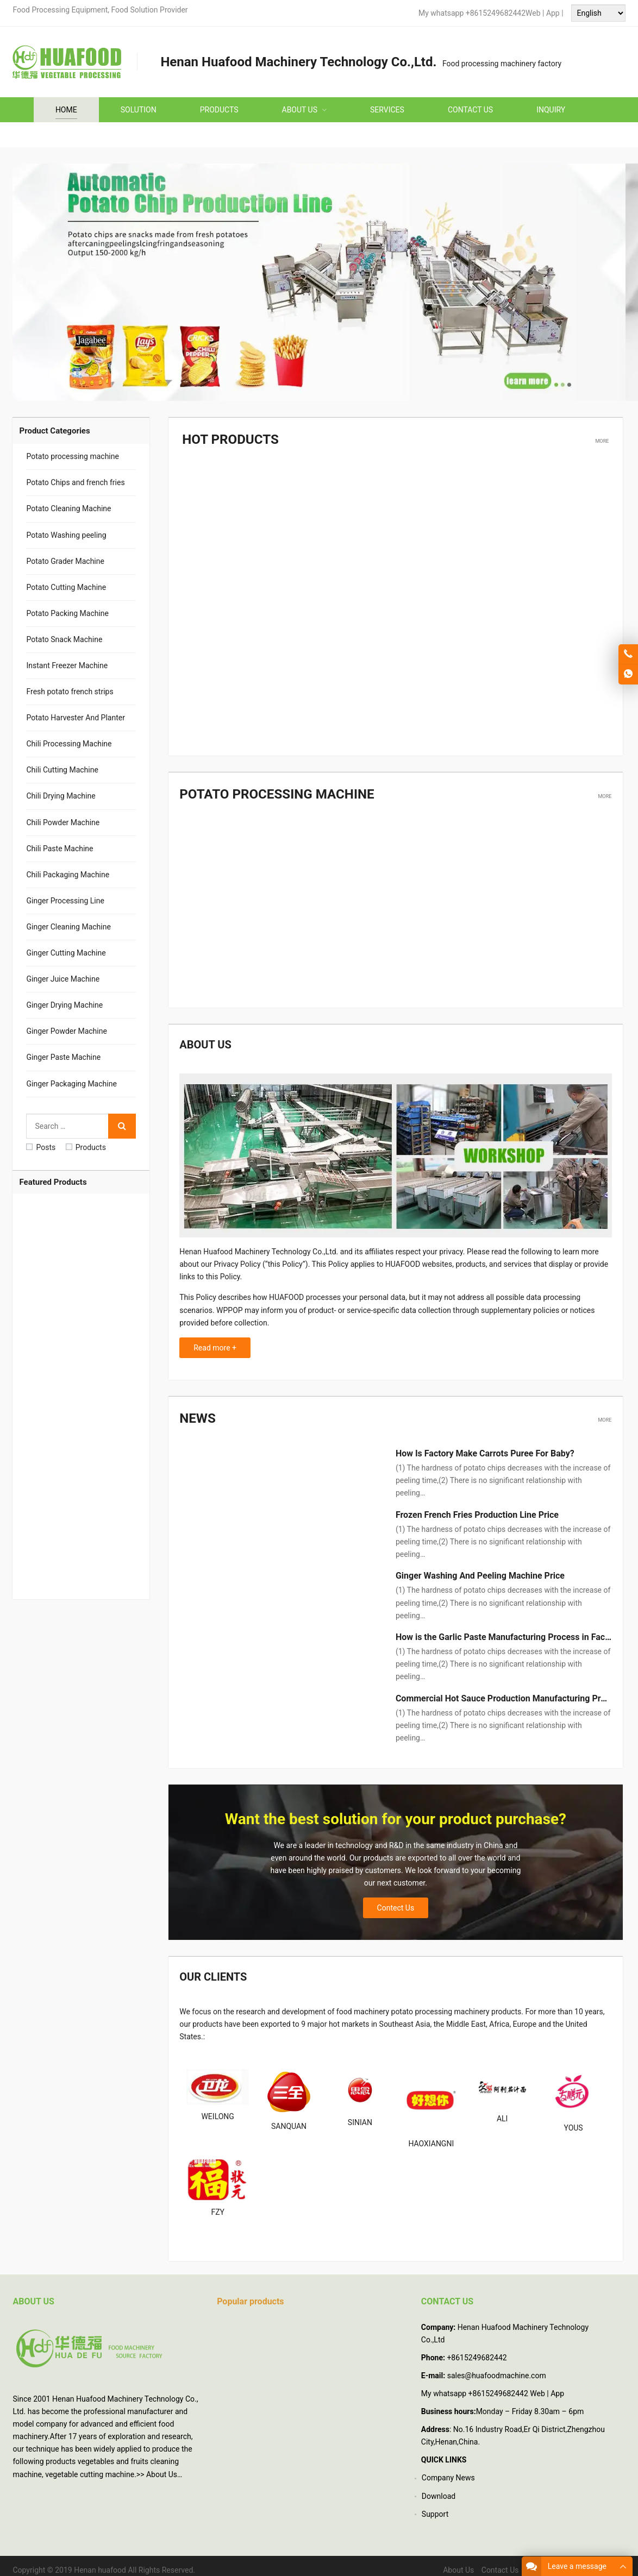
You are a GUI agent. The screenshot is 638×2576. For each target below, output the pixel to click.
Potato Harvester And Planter (75, 717)
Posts (40, 1147)
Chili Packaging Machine (67, 874)
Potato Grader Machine (65, 561)
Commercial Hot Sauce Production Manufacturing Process (510, 1690)
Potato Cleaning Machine (68, 508)
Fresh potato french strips (69, 691)
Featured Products (52, 1182)
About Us (161, 2465)
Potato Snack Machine (64, 639)
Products (86, 1147)
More (602, 438)
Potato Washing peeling (66, 535)
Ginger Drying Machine (64, 1005)
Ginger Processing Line (65, 900)
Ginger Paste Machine (63, 1057)
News (194, 1410)
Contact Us (500, 2561)
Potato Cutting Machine (66, 587)
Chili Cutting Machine (62, 769)
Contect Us (396, 1899)
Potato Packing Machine (67, 613)
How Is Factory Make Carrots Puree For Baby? (485, 1445)
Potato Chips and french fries (75, 482)
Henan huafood (100, 2561)
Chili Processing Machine (68, 743)
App (553, 13)
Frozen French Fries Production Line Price (477, 1506)
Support (435, 2505)
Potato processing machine (260, 789)
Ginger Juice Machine (62, 979)
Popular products (250, 2293)
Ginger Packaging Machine (71, 1083)
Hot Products (222, 437)
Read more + (214, 1341)
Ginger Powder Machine (66, 1031)
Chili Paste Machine (59, 848)
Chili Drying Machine (60, 795)
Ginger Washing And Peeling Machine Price (480, 1567)
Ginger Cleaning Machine (68, 926)
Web (533, 13)
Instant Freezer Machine (67, 665)
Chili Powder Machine (62, 822)
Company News (448, 2469)
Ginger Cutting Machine (65, 952)
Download (438, 2487)
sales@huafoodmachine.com (496, 2367)
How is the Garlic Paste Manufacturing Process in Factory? (510, 1629)
